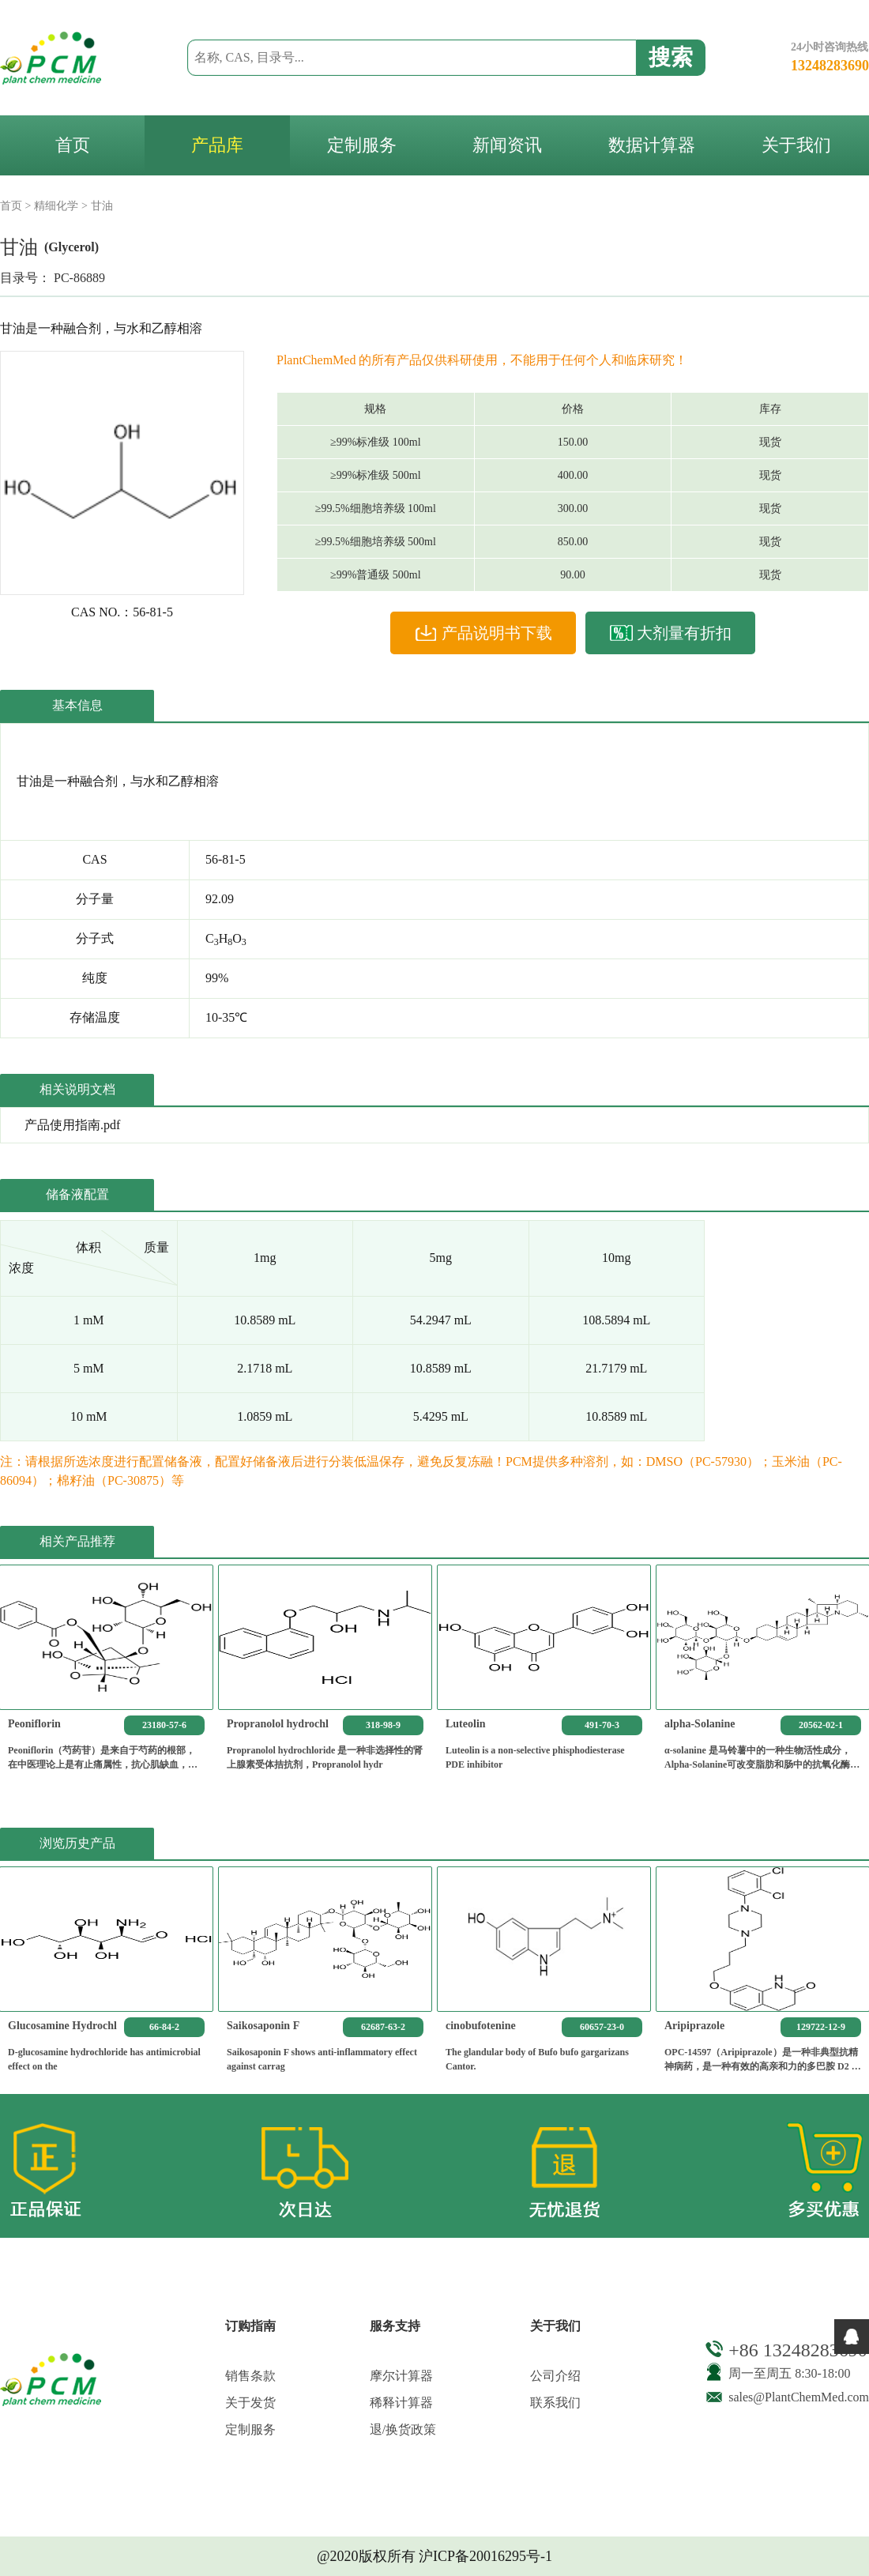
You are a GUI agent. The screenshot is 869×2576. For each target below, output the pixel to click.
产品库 (217, 145)
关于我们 (796, 145)
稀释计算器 (401, 2402)
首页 (72, 145)
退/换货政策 (403, 2429)
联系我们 (555, 2402)
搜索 (671, 57)
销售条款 (250, 2375)
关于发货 (250, 2402)
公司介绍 (555, 2375)
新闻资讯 (507, 145)
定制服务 (362, 145)
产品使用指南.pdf (72, 1125)
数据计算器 (651, 145)
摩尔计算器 (401, 2375)
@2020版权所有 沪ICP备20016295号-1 (434, 2556)
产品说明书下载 (483, 633)
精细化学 (56, 206)
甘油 (102, 206)
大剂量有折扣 (670, 633)
